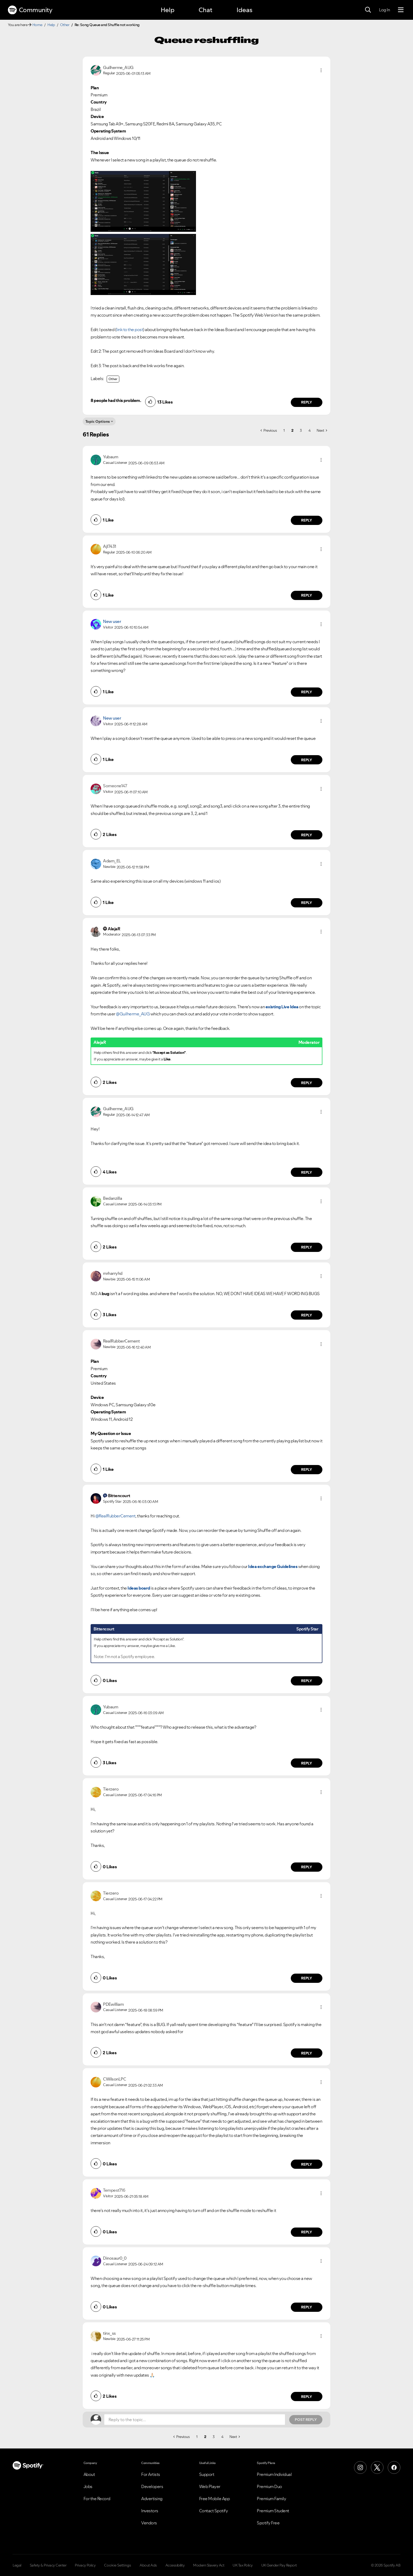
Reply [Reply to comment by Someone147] (306, 835)
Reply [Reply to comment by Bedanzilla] (306, 1247)
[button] (321, 70)
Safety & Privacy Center (48, 2565)
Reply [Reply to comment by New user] (306, 692)
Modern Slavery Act (208, 2565)
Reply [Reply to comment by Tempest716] (306, 2232)
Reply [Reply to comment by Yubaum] (306, 520)
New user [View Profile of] (112, 621)
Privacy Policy (85, 2565)
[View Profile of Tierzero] (111, 1789)
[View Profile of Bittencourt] (119, 1495)
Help (167, 10)
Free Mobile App (214, 2498)
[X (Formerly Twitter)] (377, 2467)
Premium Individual (274, 2474)
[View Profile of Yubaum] (110, 457)
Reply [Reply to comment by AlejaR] (306, 1082)
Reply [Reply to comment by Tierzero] (306, 1867)
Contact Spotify (213, 2511)
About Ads (148, 2565)
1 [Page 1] (284, 430)
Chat (205, 10)
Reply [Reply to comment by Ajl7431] (306, 595)
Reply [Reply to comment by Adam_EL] (306, 902)
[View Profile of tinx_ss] (109, 2333)
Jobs (87, 2486)
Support (206, 2474)
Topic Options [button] (97, 421)
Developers (152, 2486)
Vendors (149, 2523)
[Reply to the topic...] (194, 2419)
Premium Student (273, 2511)
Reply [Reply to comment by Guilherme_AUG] (306, 402)
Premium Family (271, 2498)
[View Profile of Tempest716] (114, 2190)
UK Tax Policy (243, 2565)
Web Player (209, 2486)
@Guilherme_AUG (133, 1014)
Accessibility (175, 2565)
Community (30, 10)
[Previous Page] (268, 430)
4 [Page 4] (309, 430)
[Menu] (400, 10)
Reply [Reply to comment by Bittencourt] (306, 1680)
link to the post (129, 329)
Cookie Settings (117, 2565)
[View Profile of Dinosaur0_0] (115, 2258)
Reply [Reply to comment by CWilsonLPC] (306, 2164)
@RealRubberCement (115, 1516)
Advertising (152, 2498)
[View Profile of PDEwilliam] (113, 2004)
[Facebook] (394, 2467)
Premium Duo (269, 2486)
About (89, 2474)
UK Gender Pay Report (279, 2565)
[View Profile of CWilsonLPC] (114, 2079)
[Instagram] (360, 2467)
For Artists (150, 2474)
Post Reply (306, 2419)
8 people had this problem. (116, 400)
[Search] (367, 10)
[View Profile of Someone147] (115, 786)
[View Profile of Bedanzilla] (112, 1198)
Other (65, 24)
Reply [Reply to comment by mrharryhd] (306, 1315)
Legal (17, 2565)
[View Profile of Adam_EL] (112, 861)
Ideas (244, 10)
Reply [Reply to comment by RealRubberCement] (306, 1469)
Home (37, 24)
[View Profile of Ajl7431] (109, 546)
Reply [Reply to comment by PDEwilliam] (306, 2053)
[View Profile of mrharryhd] (112, 1273)
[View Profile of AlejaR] (114, 929)
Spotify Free (268, 2523)
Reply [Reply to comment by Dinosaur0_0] (306, 2307)
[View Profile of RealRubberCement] (121, 1341)
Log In (384, 10)
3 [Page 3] (301, 430)
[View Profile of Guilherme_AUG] (118, 67)
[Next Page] (321, 430)
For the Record (96, 2498)
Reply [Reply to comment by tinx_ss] (306, 2396)
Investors (149, 2511)
